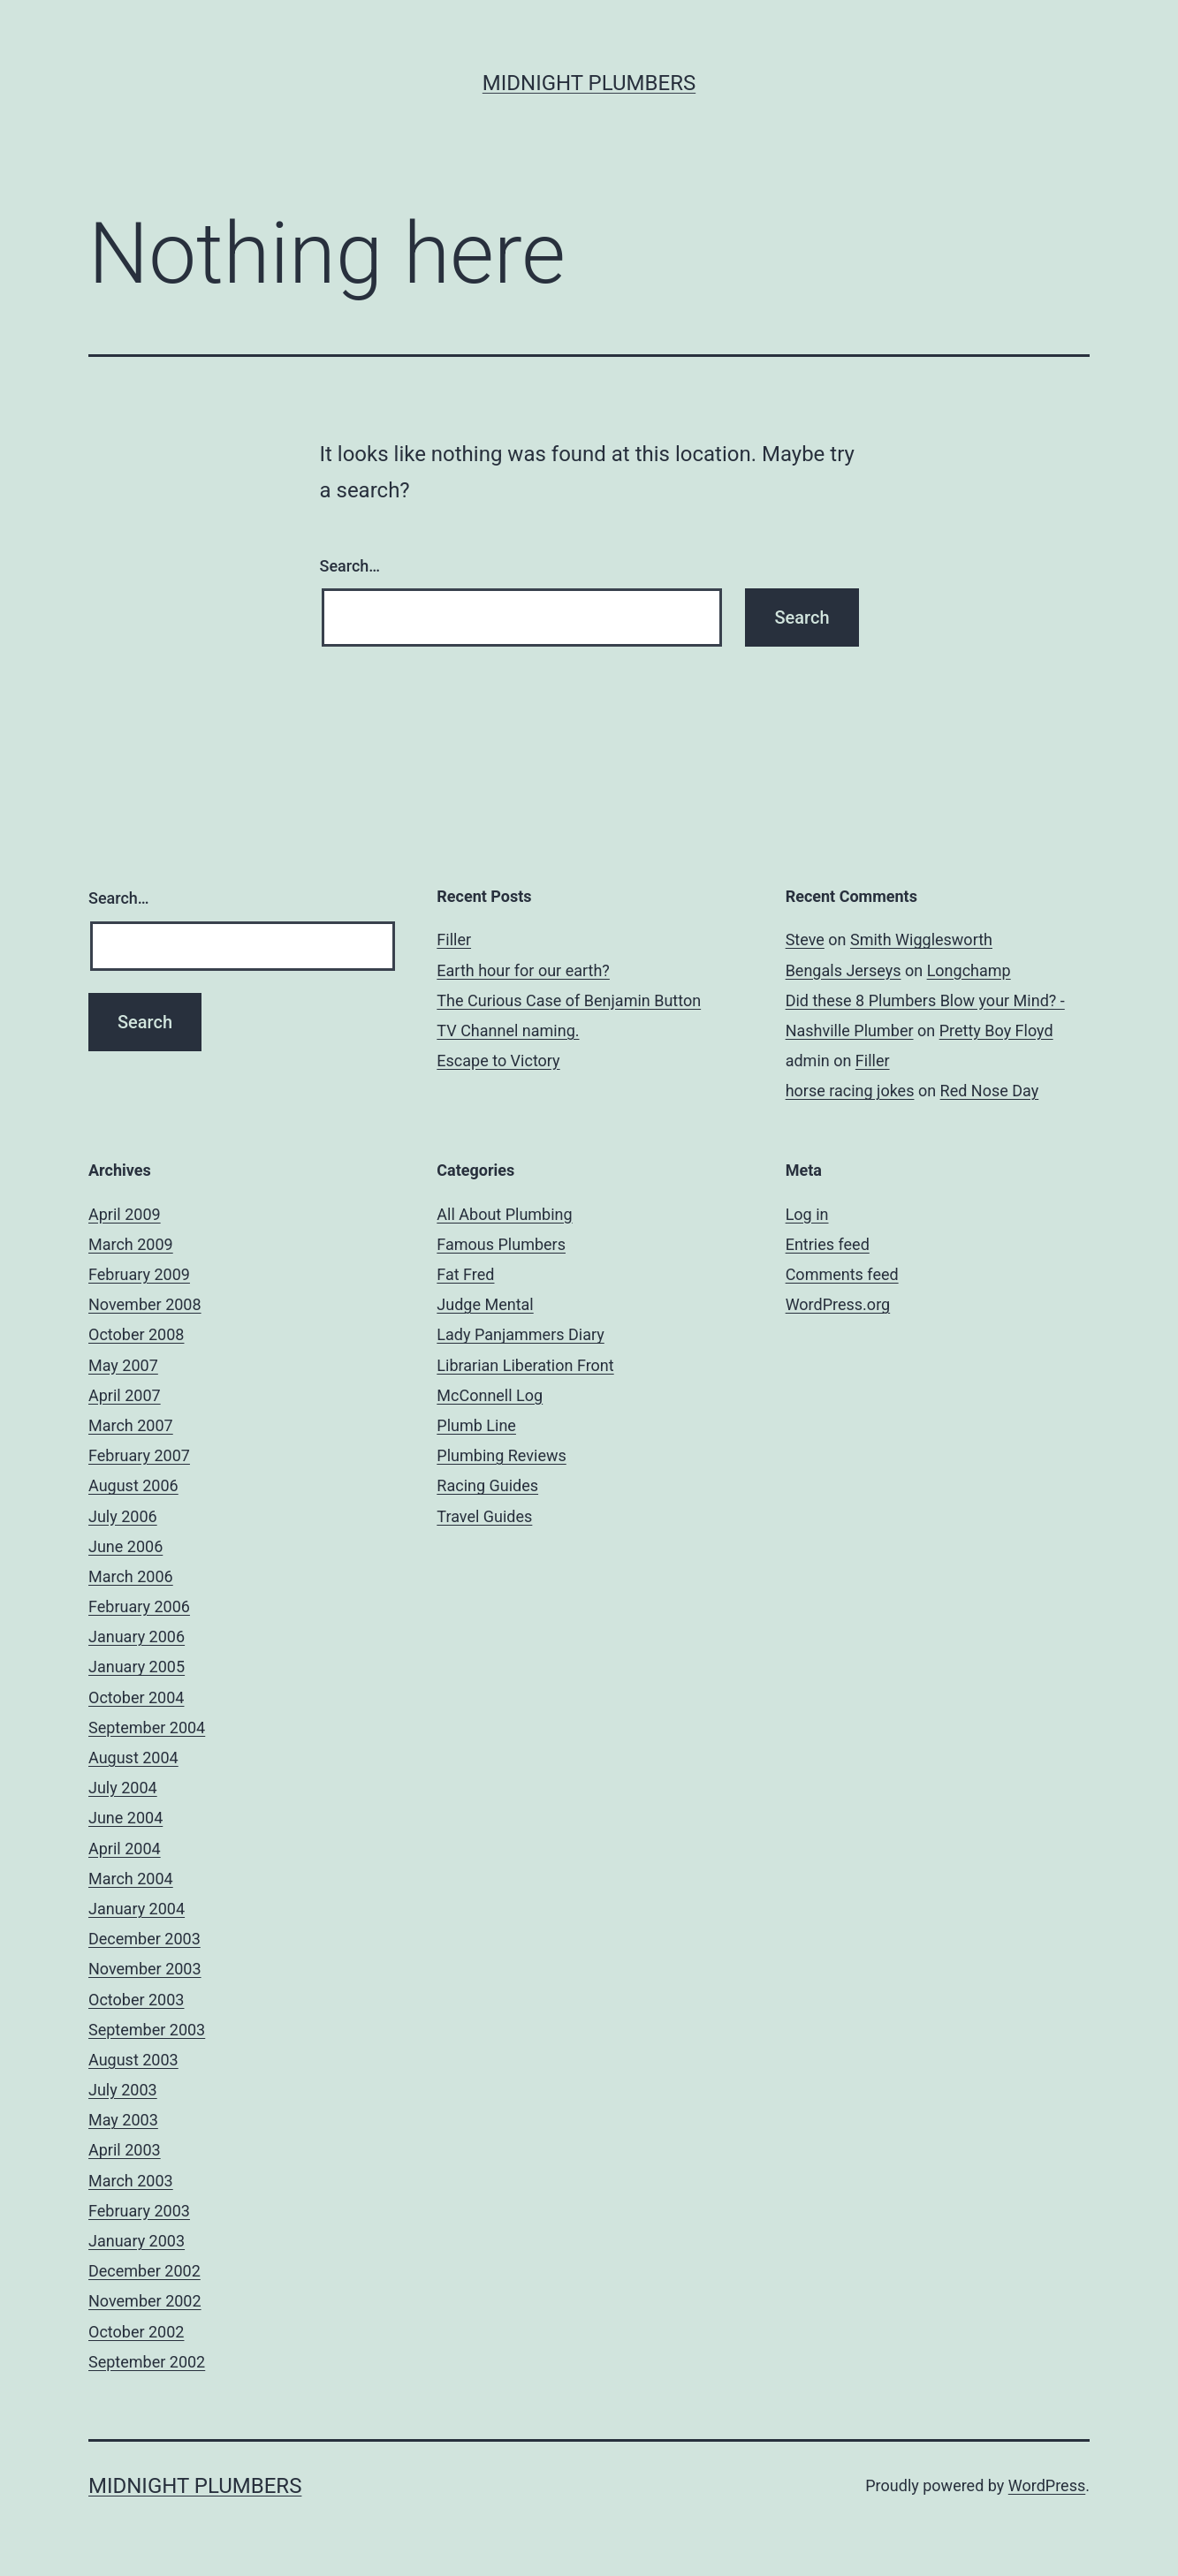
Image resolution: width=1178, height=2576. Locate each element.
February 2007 (139, 1455)
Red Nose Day (989, 1090)
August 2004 (133, 1757)
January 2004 (136, 1908)
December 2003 (144, 1938)
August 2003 (133, 2059)
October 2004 (136, 1697)
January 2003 (136, 2240)
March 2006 (130, 1576)
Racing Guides (487, 1485)
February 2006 (139, 1606)
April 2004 (124, 1848)
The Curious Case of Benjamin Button (569, 1000)
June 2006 (125, 1546)
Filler (454, 939)
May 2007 (123, 1365)
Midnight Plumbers (589, 83)
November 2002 (144, 2301)
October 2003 (136, 1999)
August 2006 (133, 1485)
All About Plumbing (504, 1214)
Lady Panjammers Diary (520, 1334)
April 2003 (124, 2149)
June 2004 (125, 1817)
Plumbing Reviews (501, 1455)
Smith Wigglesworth (921, 939)
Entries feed (828, 1244)
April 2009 (124, 1214)
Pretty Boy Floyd (996, 1030)
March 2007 (130, 1425)
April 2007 (124, 1395)
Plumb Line (476, 1425)
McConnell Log (490, 1395)
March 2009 (130, 1244)
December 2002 (144, 2271)
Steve (805, 939)
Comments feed (842, 1274)
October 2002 (136, 2331)
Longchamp (969, 970)
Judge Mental (485, 1304)
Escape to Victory (498, 1060)
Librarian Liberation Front (525, 1365)
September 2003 (146, 2029)
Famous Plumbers (501, 1244)
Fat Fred (465, 1274)
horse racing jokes (850, 1090)
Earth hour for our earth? (523, 970)
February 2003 (139, 2210)
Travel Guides (484, 1516)
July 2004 (122, 1787)
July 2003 (122, 2089)
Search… (350, 566)
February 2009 (139, 1274)
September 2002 (146, 2361)
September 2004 (146, 1727)
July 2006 (122, 1516)
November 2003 (144, 1968)
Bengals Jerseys (843, 970)
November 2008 (144, 1304)
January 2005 (136, 1666)
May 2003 (123, 2119)
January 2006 (136, 1636)
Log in (807, 1214)
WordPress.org (838, 1304)
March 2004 (130, 1878)
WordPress (1046, 2485)
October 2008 (136, 1334)
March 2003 (130, 2180)
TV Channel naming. (508, 1030)
